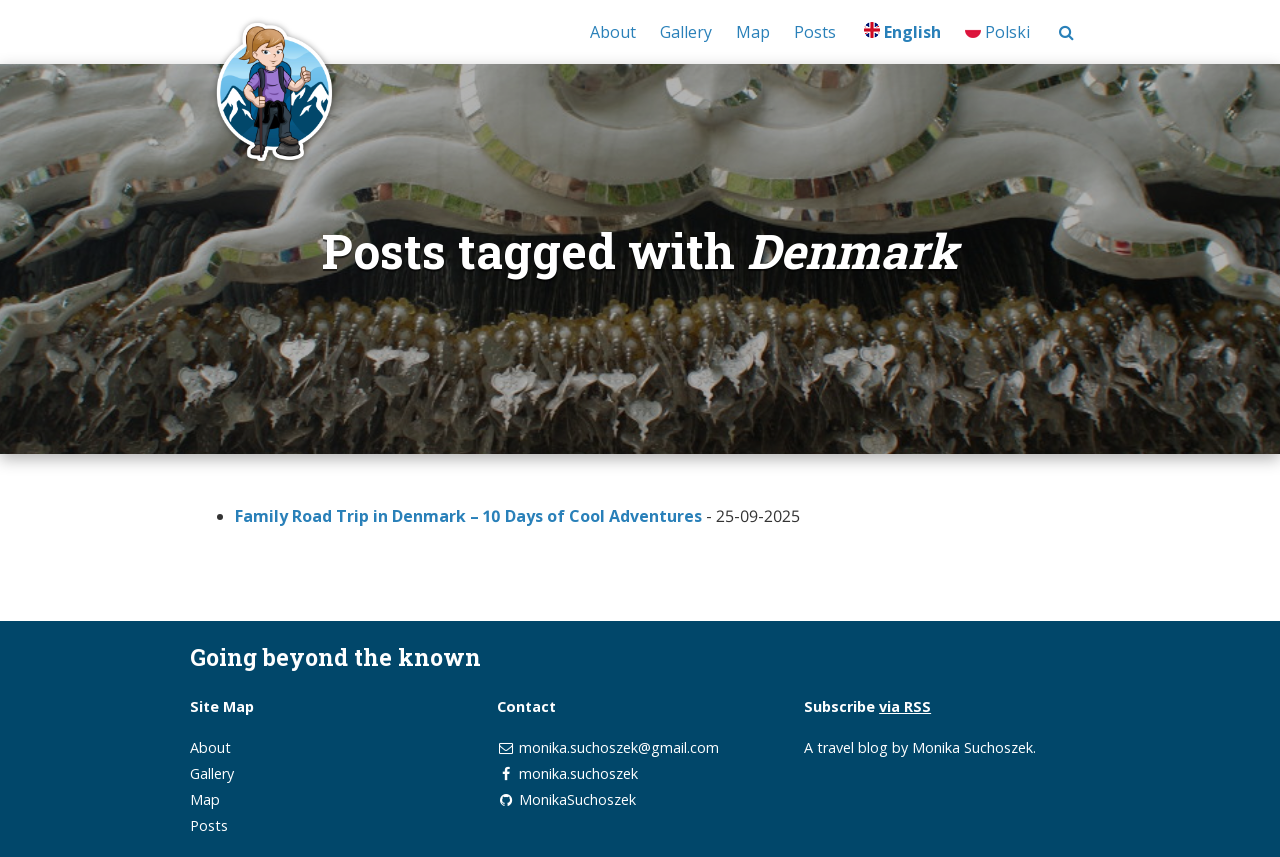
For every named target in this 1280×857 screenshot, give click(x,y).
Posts (815, 32)
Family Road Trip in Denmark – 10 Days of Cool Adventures (468, 516)
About (613, 32)
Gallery (686, 32)
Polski (997, 32)
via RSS (905, 706)
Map (753, 32)
